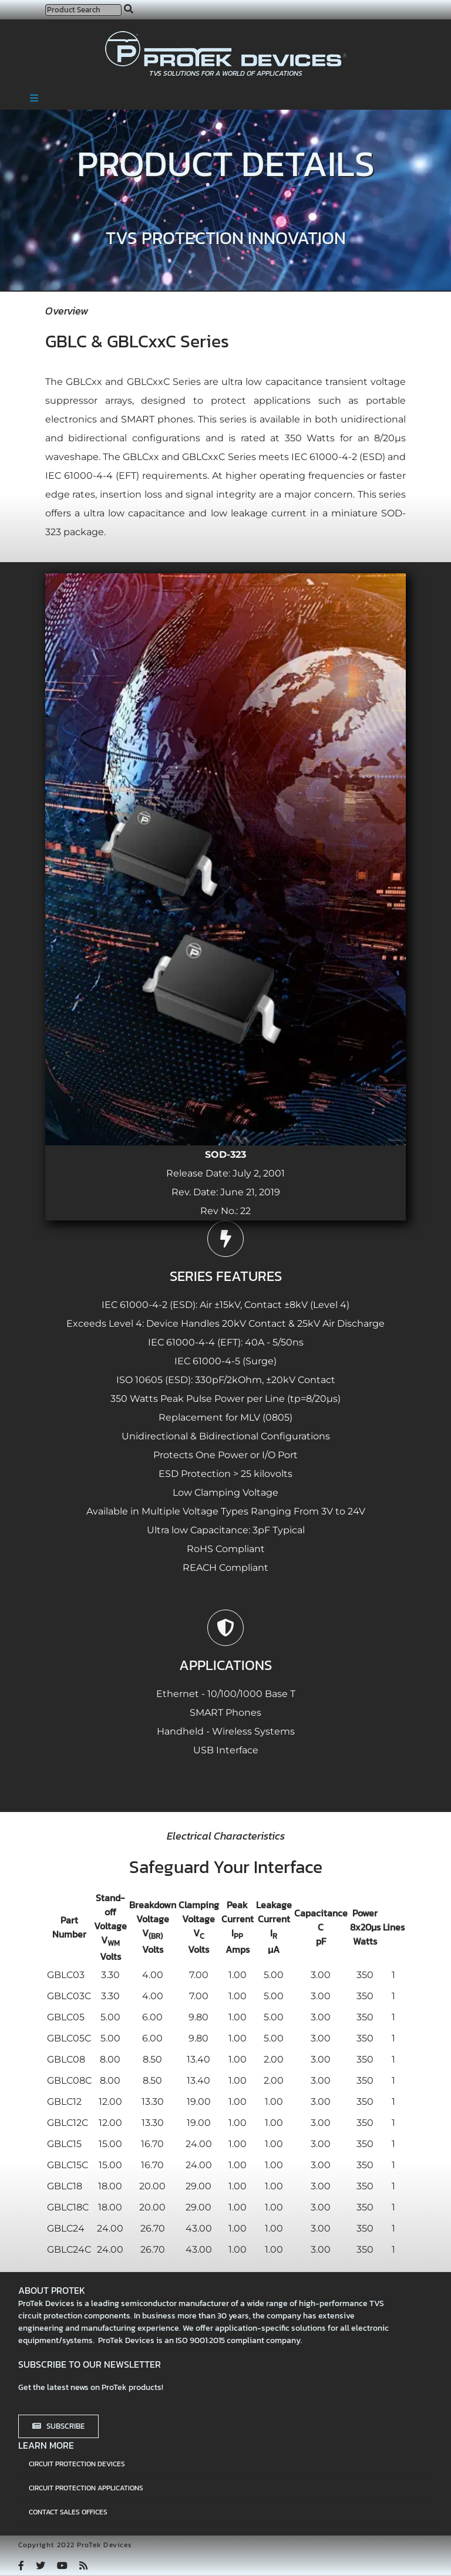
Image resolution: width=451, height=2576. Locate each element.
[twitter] (40, 2565)
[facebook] (21, 2565)
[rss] (83, 2565)
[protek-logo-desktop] (225, 35)
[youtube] (62, 2565)
